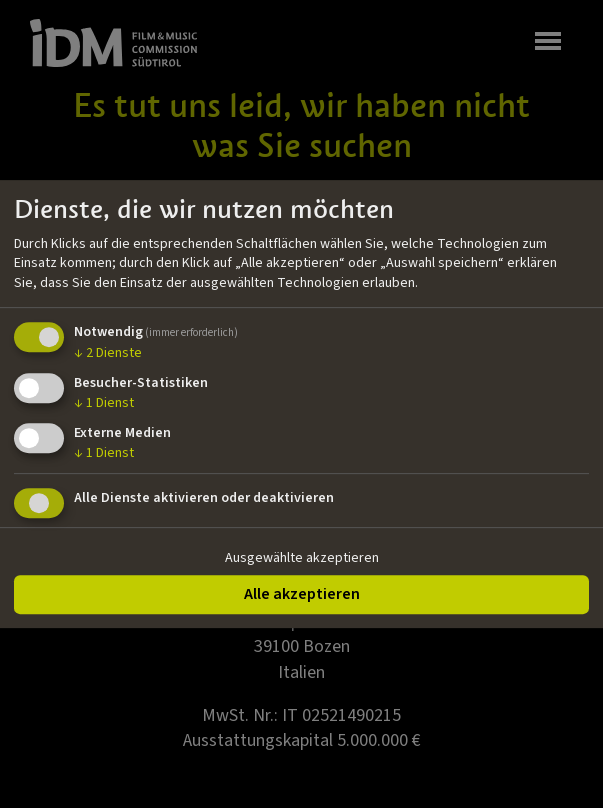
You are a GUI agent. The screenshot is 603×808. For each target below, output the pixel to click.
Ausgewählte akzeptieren (302, 558)
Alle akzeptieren (302, 594)
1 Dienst (104, 403)
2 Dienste (108, 354)
